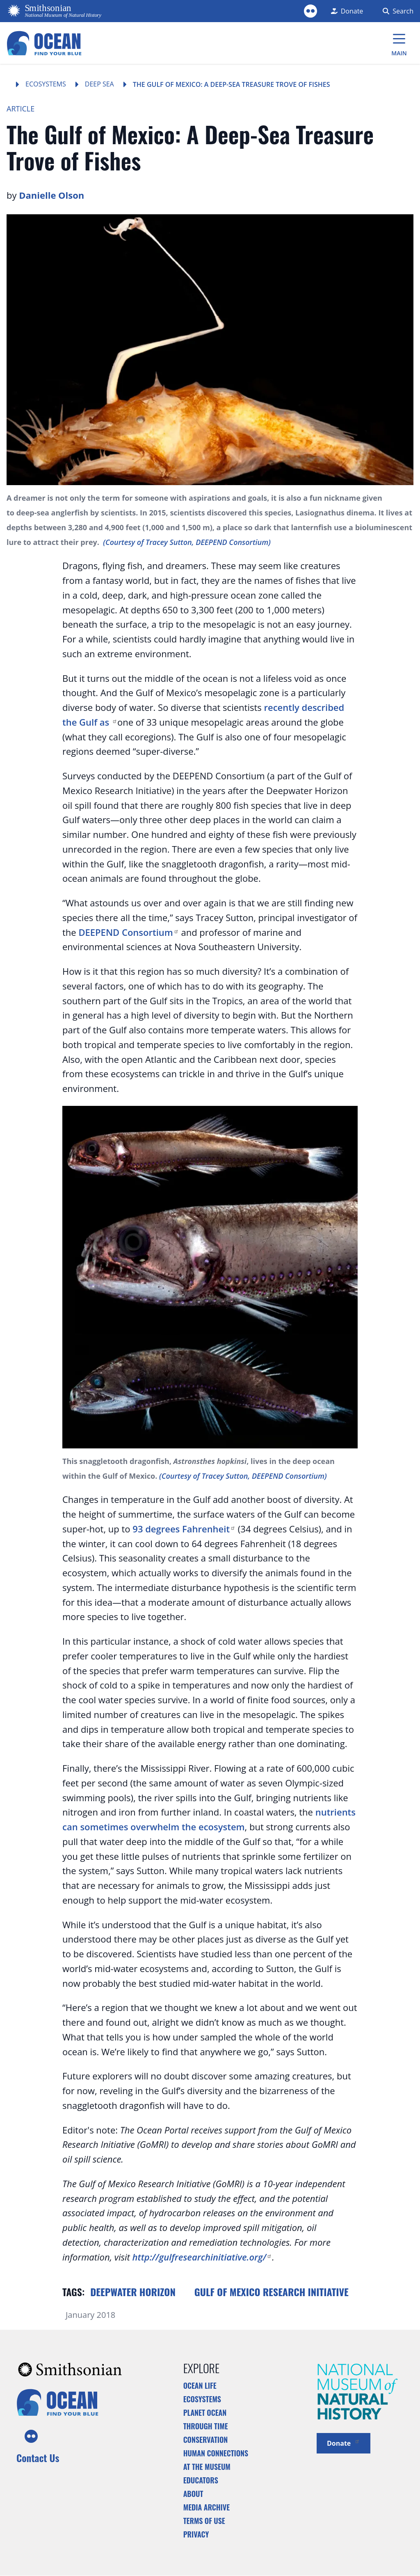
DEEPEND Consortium (128, 932)
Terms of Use (204, 2520)
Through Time (205, 2426)
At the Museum (207, 2466)
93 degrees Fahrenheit (183, 1529)
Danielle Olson (51, 195)
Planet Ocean (205, 2412)
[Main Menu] (399, 43)
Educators (200, 2480)
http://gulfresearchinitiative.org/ (202, 2257)
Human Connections (216, 2453)
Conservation (205, 2439)
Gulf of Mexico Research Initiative (271, 2291)
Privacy (196, 2534)
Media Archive (206, 2507)
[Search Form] (396, 11)
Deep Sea (99, 84)
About (193, 2493)
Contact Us (37, 2457)
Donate (343, 2443)
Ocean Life (200, 2385)
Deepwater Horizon (133, 2291)
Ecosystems (45, 84)
